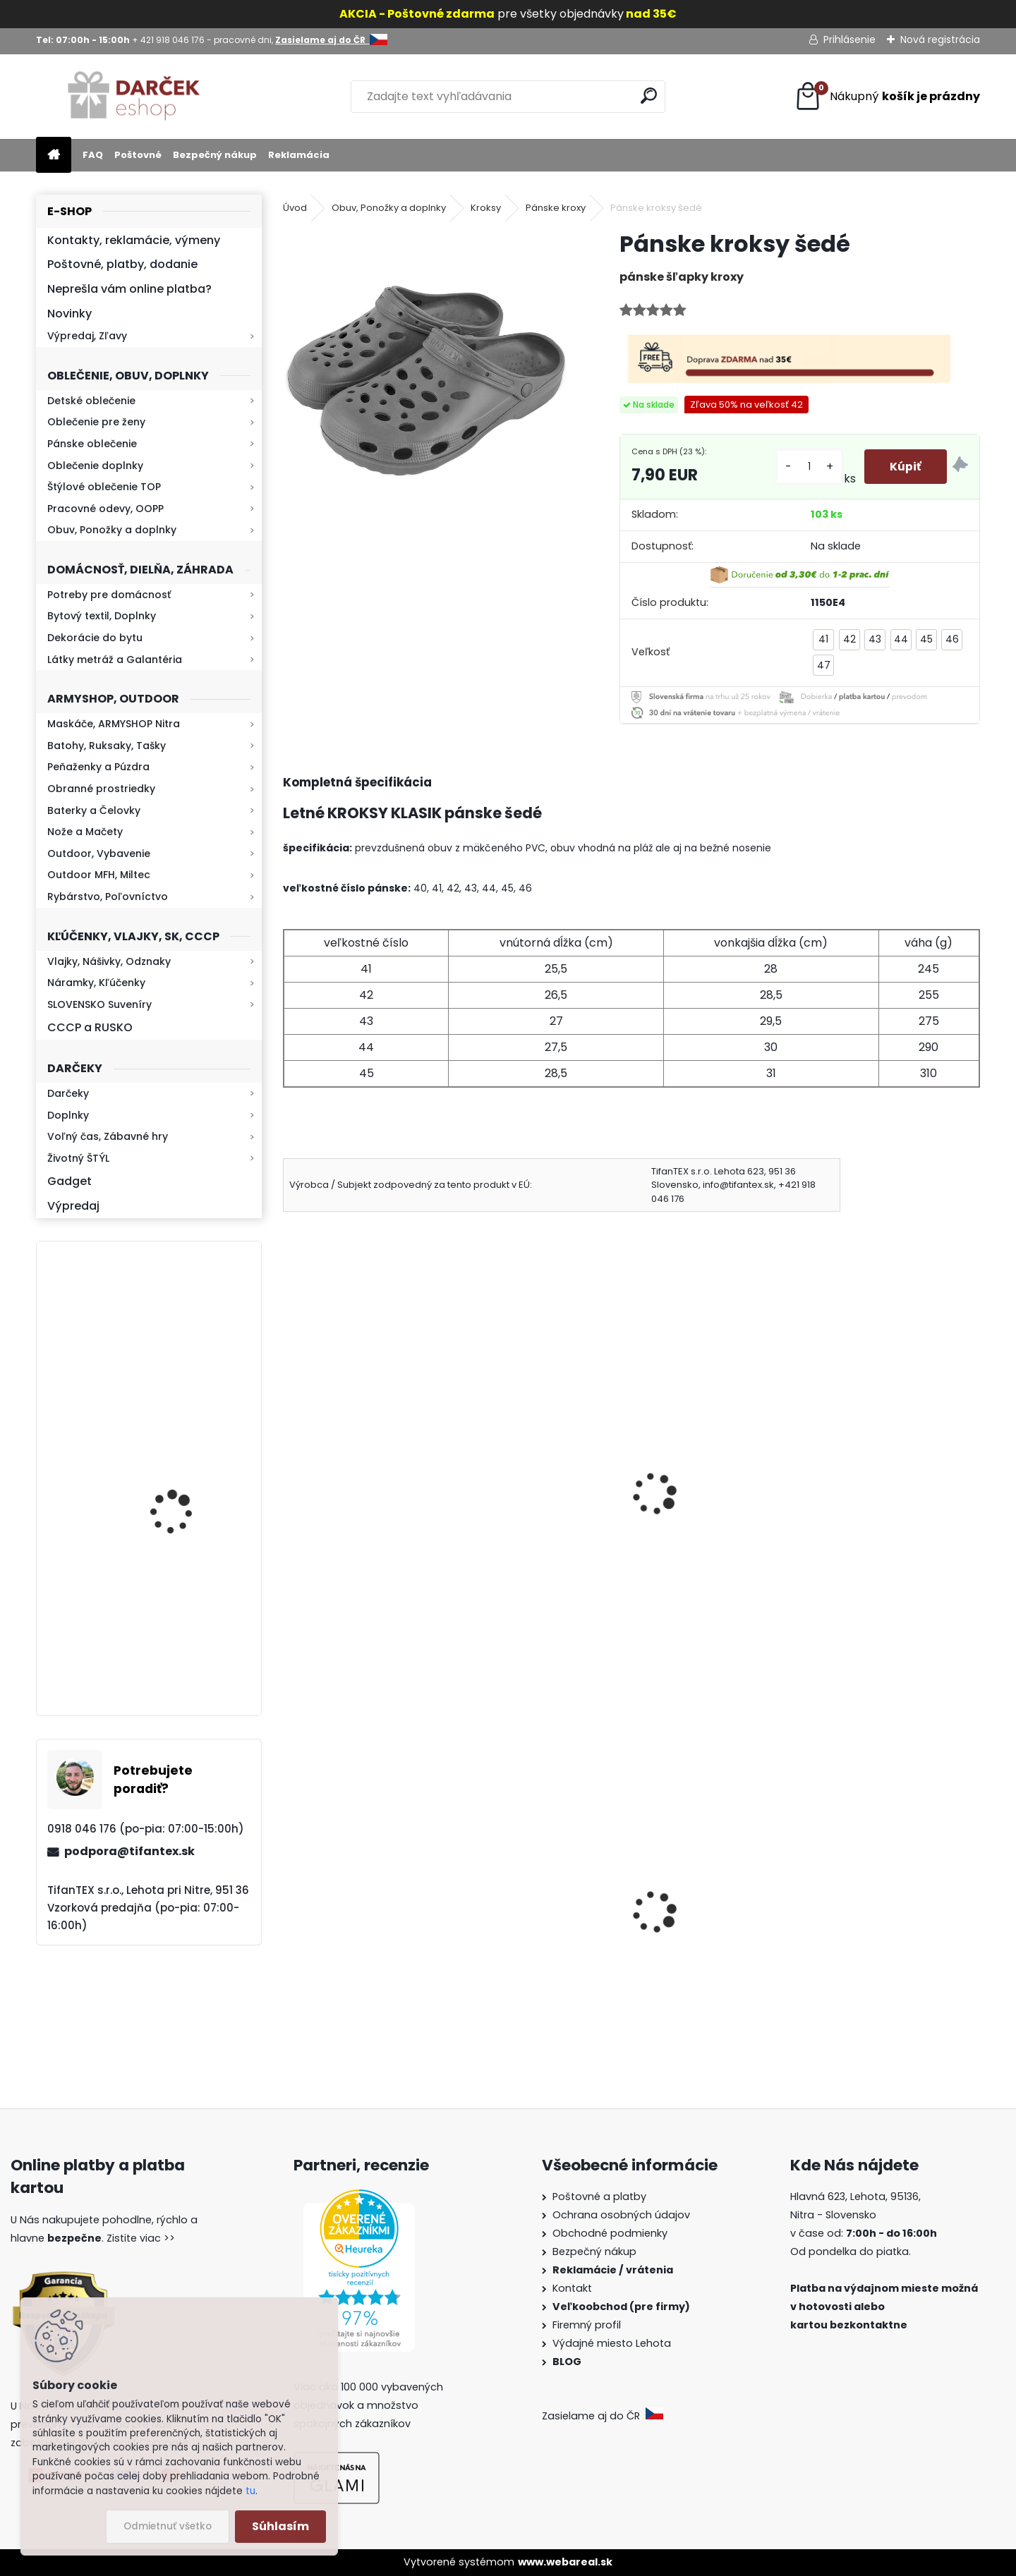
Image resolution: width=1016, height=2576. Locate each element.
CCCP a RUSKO (90, 1027)
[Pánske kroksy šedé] (428, 374)
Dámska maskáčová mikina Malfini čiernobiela (362, 1941)
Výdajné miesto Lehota (611, 2343)
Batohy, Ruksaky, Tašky (106, 746)
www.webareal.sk (565, 2562)
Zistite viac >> (141, 2238)
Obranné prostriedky (101, 789)
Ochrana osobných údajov (621, 2215)
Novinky (69, 313)
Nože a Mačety (85, 832)
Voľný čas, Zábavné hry (107, 1136)
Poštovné (138, 155)
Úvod (295, 207)
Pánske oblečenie (92, 444)
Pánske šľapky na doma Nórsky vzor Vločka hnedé (539, 1488)
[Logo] (133, 96)
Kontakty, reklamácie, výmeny (133, 240)
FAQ (93, 155)
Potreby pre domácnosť (109, 595)
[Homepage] (53, 155)
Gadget (69, 1181)
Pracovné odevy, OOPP (105, 509)
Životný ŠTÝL (78, 1158)
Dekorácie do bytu (95, 638)
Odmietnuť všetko (167, 2526)
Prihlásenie (849, 39)
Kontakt (573, 2288)
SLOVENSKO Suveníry (99, 1004)
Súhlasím (280, 2526)
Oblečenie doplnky (95, 465)
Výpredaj (73, 1206)
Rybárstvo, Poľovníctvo (107, 896)
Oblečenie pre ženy (96, 422)
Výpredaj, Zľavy (87, 336)
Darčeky (68, 1093)
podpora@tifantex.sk (129, 1851)
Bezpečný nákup (215, 155)
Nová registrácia (940, 39)
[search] (649, 95)
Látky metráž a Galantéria (114, 659)
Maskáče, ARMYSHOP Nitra (113, 724)
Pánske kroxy (556, 207)
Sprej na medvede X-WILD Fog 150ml (716, 1954)
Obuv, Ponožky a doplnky (111, 530)
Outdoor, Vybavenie (98, 853)
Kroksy (486, 207)
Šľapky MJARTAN (692, 1479)
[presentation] (289, 1475)
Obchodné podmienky (609, 2233)
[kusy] (806, 466)
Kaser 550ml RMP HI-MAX (190, 1634)
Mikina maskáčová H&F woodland (187, 1355)
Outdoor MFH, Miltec (98, 875)
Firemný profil (588, 2325)
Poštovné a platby (599, 2196)
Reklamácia (298, 155)
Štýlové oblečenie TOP (104, 487)
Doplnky (68, 1115)
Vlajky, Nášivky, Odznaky (109, 961)
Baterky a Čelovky (93, 810)
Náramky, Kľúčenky (96, 983)
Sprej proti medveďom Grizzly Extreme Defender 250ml (891, 1948)
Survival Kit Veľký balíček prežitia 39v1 (538, 1911)
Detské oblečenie (91, 401)
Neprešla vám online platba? (129, 289)
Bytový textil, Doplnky (101, 616)
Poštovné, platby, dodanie (122, 264)
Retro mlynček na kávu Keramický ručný (185, 1482)
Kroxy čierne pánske (346, 1479)
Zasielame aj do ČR (602, 2416)
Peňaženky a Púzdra (98, 767)
